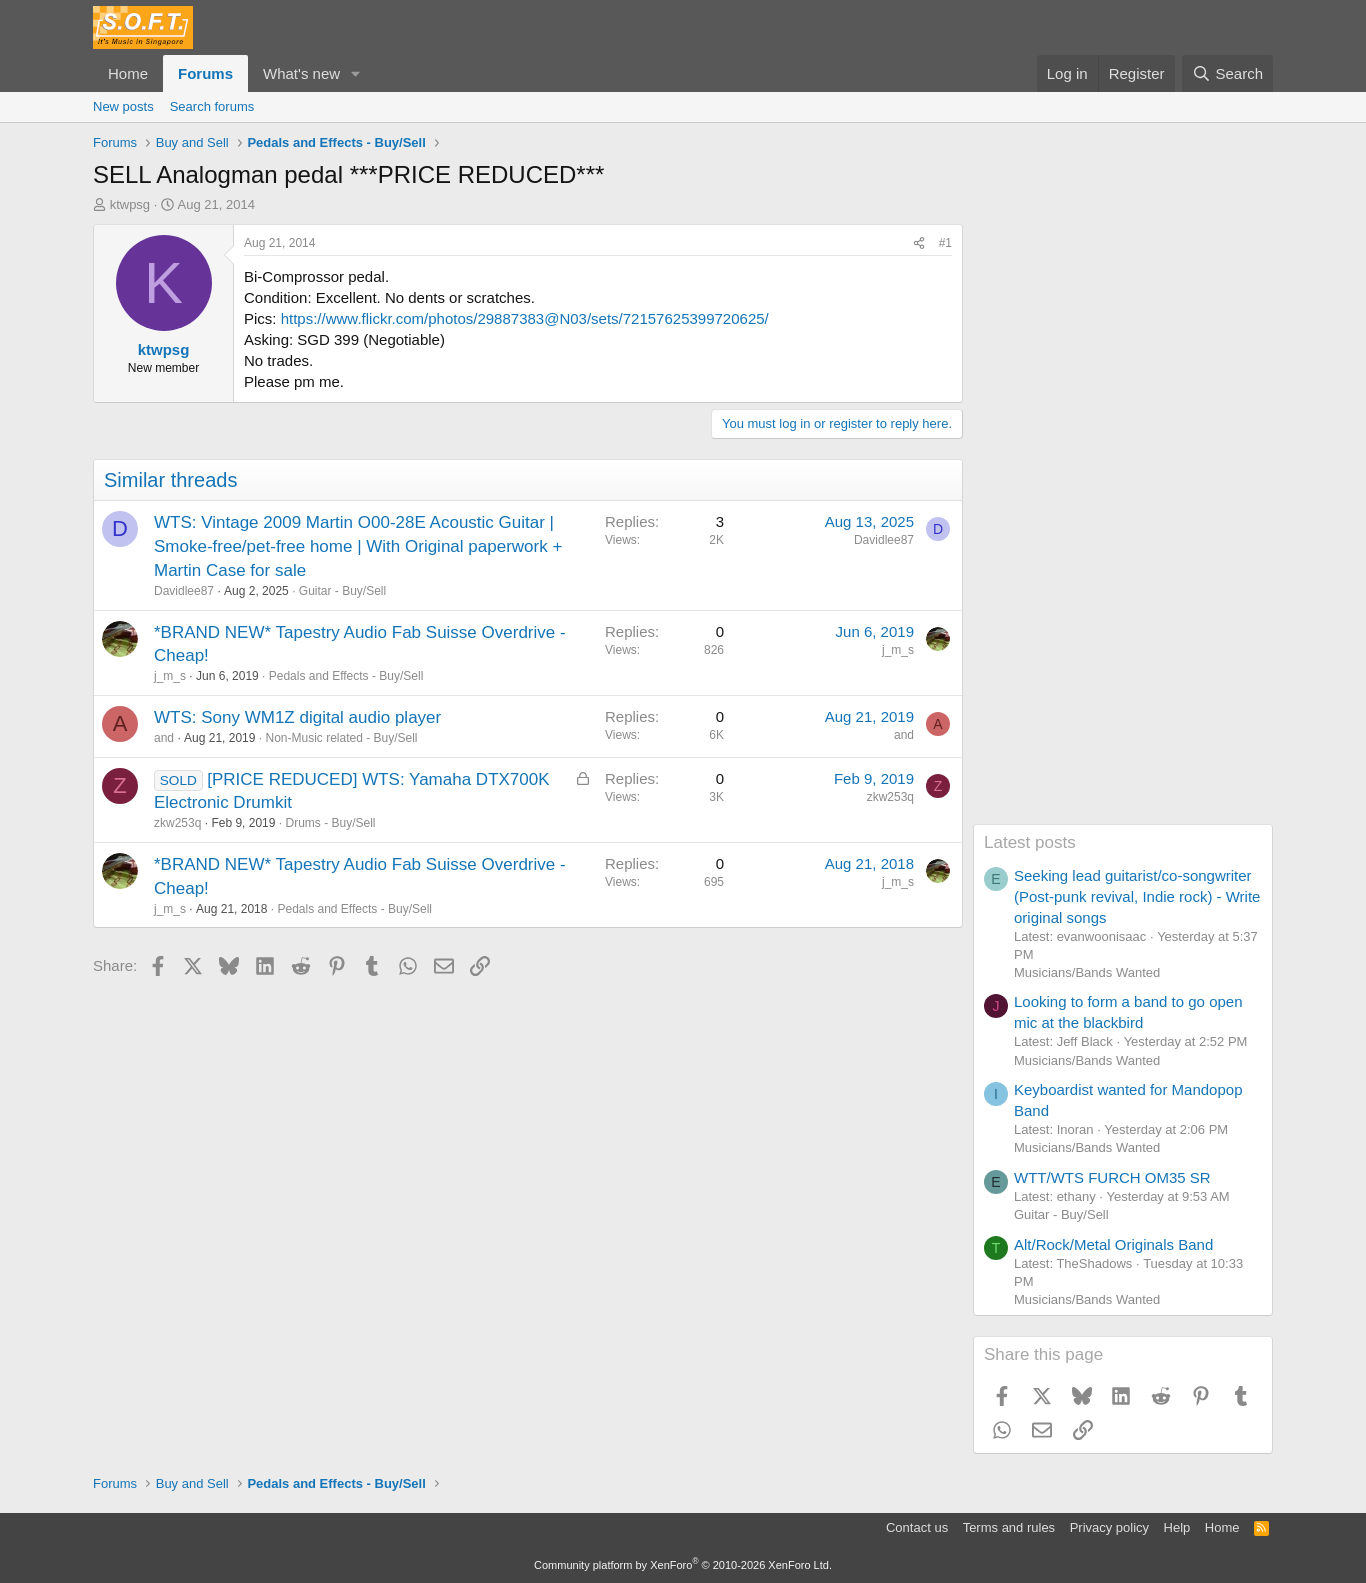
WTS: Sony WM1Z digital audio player (297, 717)
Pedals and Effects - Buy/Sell (346, 676)
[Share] (919, 243)
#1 (945, 243)
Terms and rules (1009, 1527)
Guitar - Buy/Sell (342, 591)
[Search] (1227, 73)
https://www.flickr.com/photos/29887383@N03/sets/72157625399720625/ (525, 318)
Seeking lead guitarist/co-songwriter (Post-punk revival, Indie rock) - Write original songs (1137, 896)
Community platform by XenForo (683, 1565)
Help (1177, 1527)
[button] (356, 73)
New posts (123, 106)
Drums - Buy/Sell (330, 823)
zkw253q (177, 823)
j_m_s (170, 676)
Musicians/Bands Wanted (1087, 972)
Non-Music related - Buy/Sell (341, 738)
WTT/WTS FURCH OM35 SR (1112, 1177)
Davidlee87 (184, 591)
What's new (301, 73)
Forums (205, 73)
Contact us (917, 1527)
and (164, 738)
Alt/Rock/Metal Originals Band (1113, 1244)
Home (128, 73)
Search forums (212, 106)
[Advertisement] (1123, 524)
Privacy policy (1109, 1527)
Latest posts (1030, 842)
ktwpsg (130, 204)
